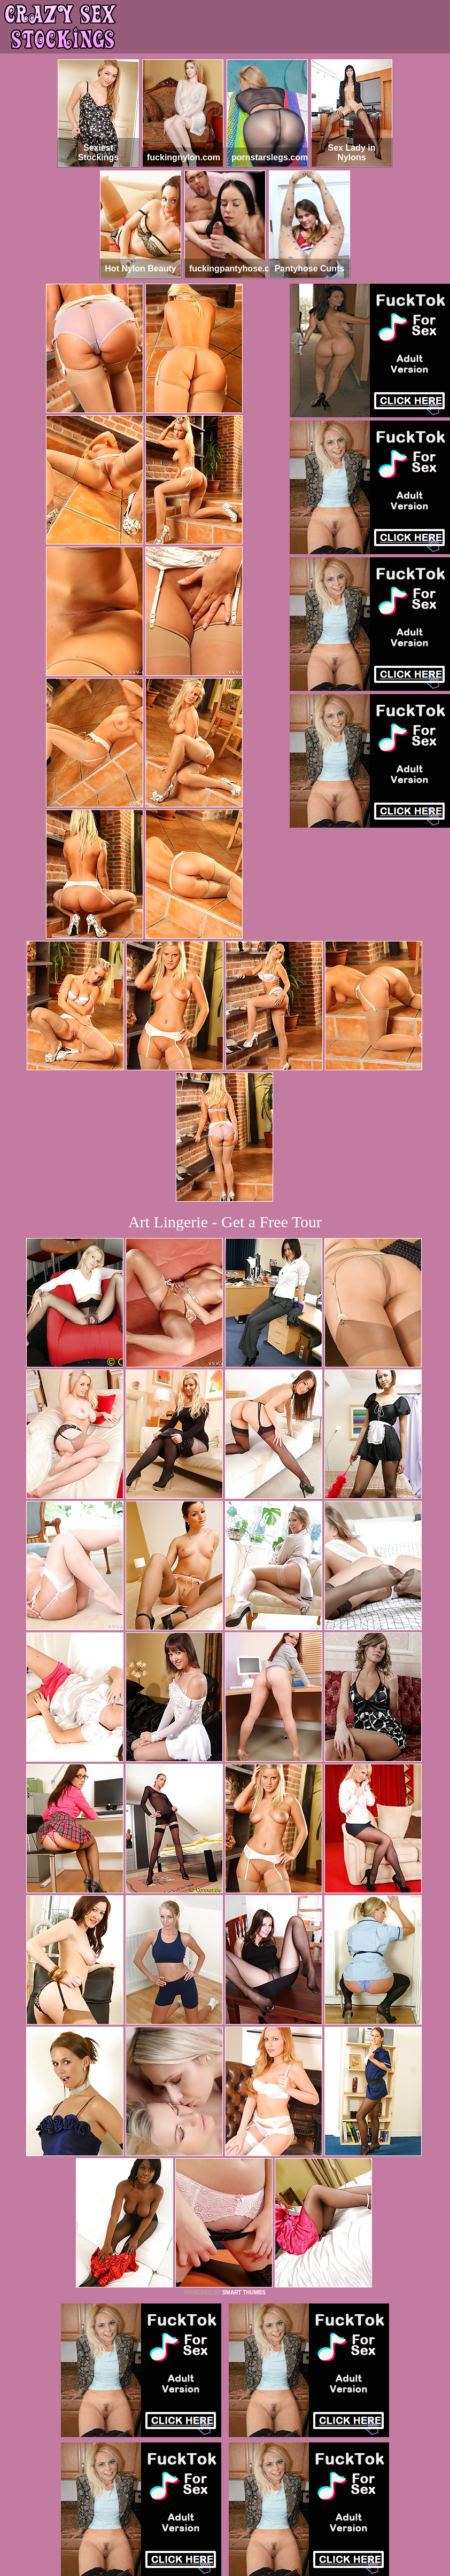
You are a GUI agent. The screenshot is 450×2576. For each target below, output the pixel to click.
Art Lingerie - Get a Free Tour (225, 1222)
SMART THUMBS (244, 2292)
